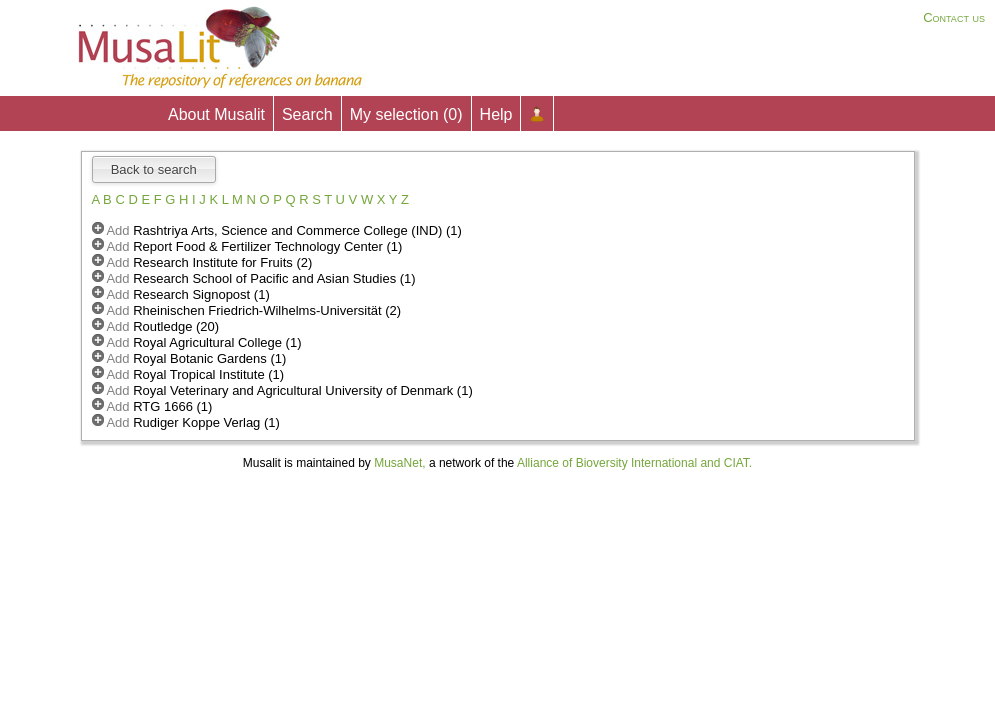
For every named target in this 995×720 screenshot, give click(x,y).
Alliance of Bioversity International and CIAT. (634, 463)
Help (496, 114)
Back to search (154, 169)
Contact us (954, 17)
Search (307, 114)
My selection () (406, 114)
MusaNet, (399, 463)
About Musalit (216, 114)
